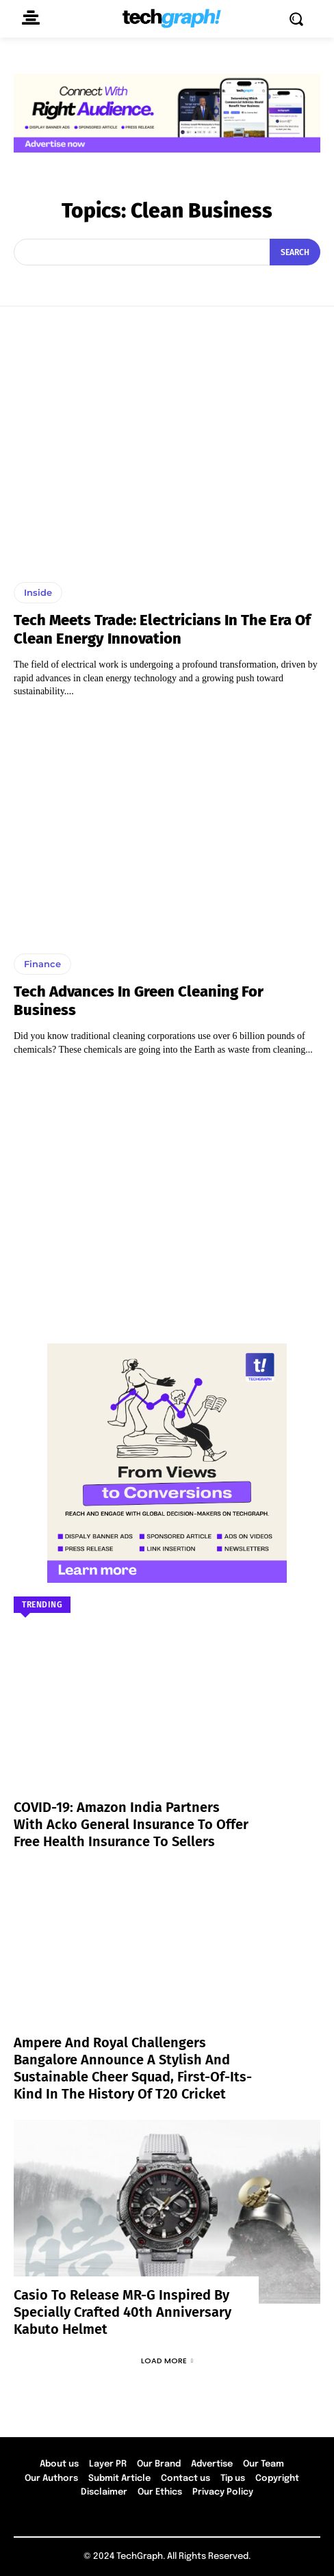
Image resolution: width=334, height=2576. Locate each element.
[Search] (295, 252)
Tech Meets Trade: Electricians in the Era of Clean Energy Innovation (162, 629)
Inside (38, 592)
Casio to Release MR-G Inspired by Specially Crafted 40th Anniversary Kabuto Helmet (122, 2312)
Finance (42, 963)
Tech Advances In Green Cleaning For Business (139, 1000)
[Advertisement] (167, 1193)
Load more (167, 2360)
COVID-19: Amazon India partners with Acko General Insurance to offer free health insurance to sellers (131, 1824)
